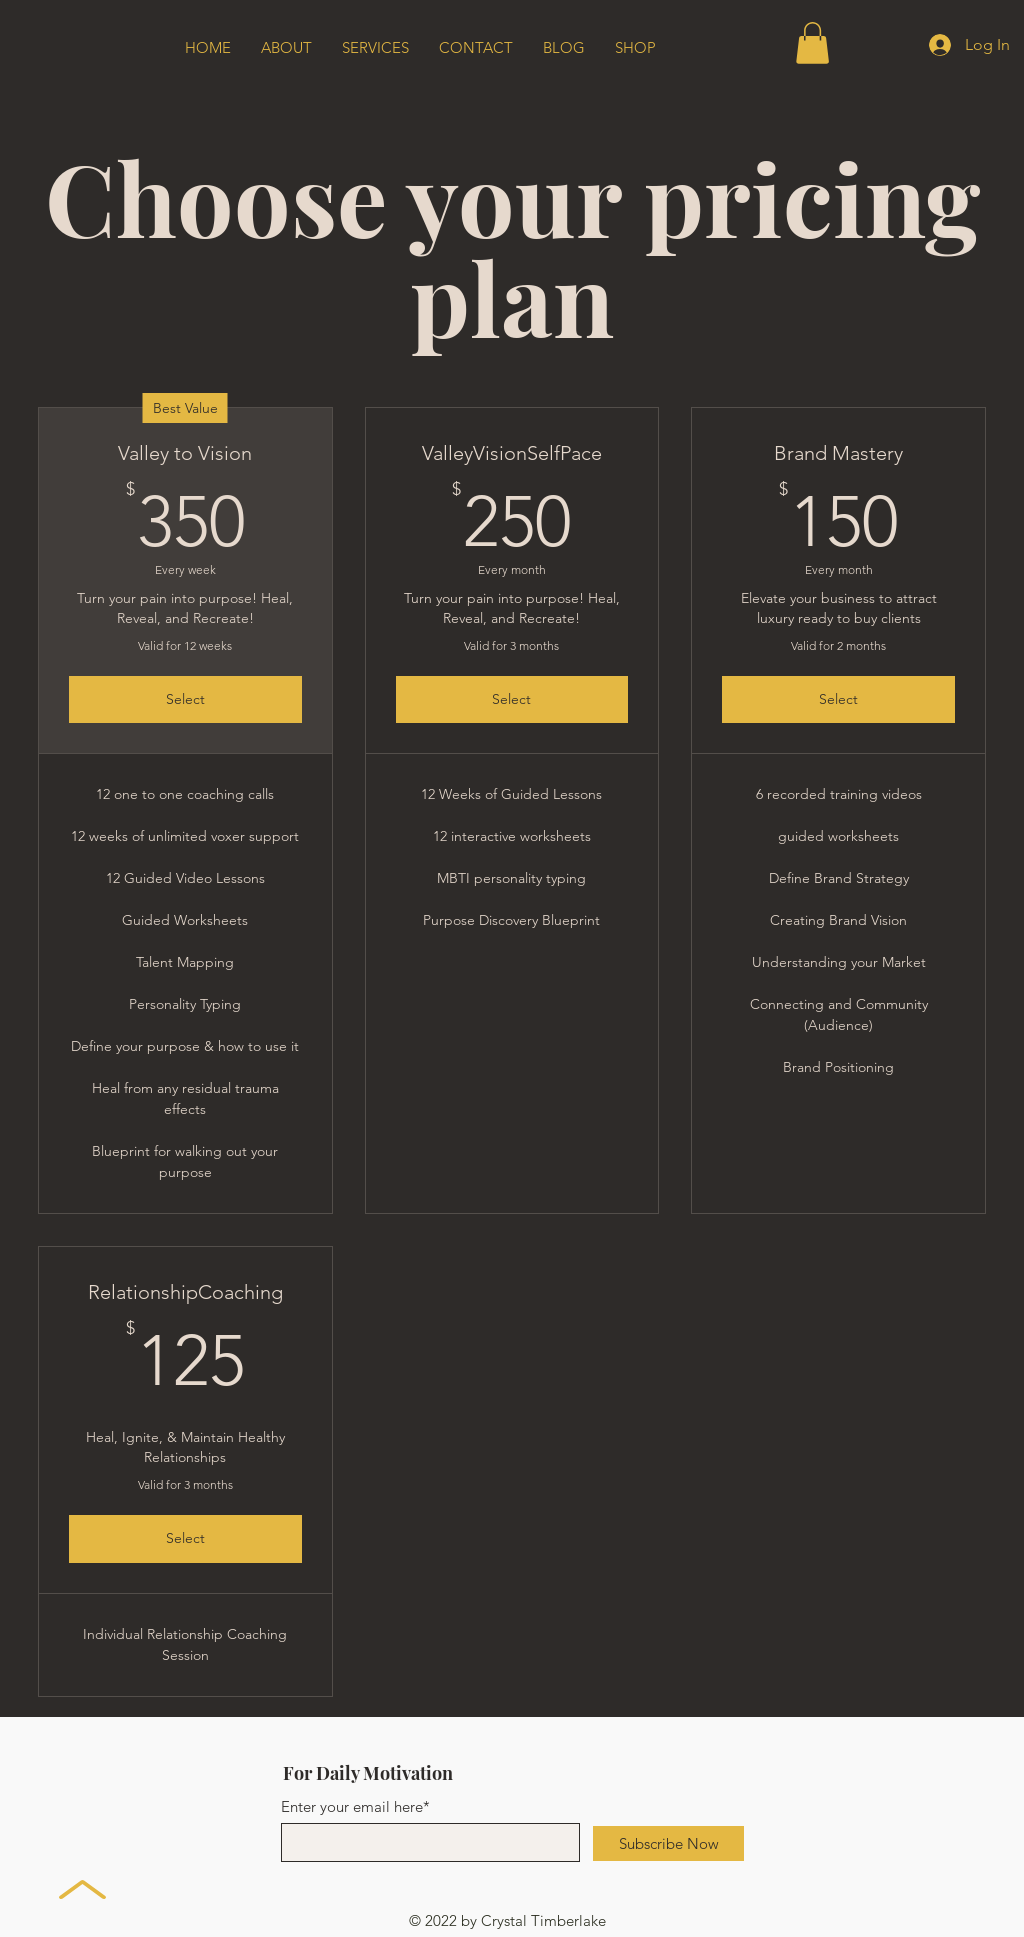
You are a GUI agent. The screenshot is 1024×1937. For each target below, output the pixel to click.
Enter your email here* (355, 1806)
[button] (812, 43)
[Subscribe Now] (668, 1843)
